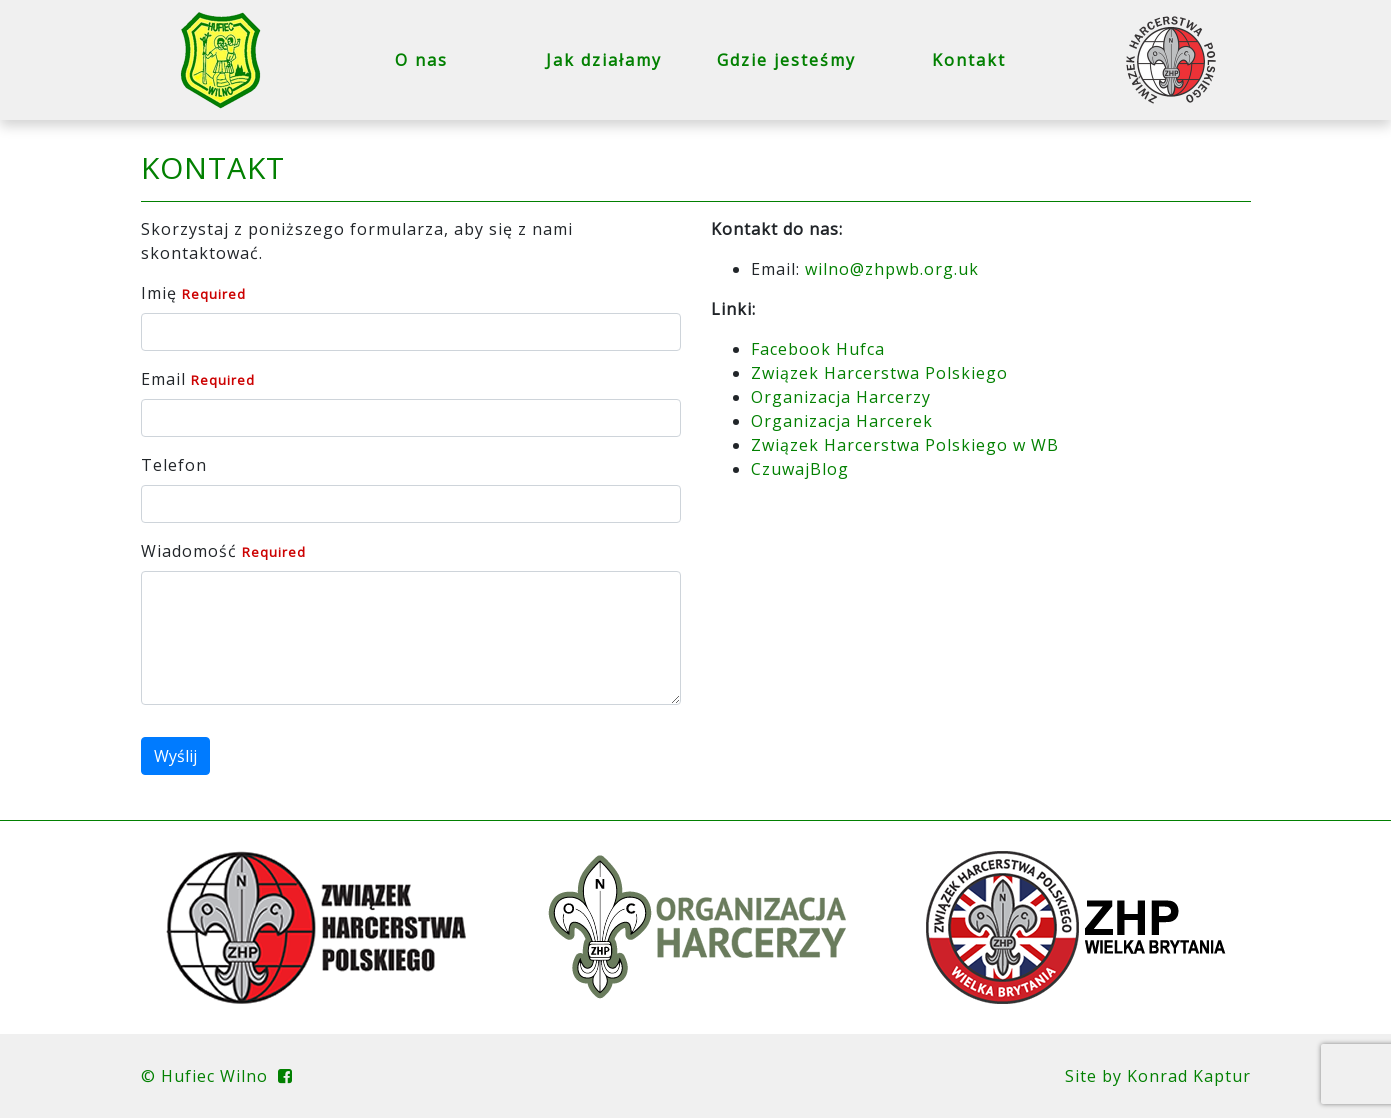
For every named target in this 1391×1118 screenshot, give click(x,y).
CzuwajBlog (800, 469)
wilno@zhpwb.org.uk (892, 269)
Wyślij (175, 756)
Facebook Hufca (818, 349)
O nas (421, 60)
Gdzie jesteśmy (786, 60)
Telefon (174, 465)
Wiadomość (189, 551)
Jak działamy (604, 60)
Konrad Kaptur (1189, 1076)
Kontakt (969, 60)
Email (163, 379)
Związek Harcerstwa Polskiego (879, 373)
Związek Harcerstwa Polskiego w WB (905, 445)
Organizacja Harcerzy (841, 397)
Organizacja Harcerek (842, 421)
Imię (159, 293)
